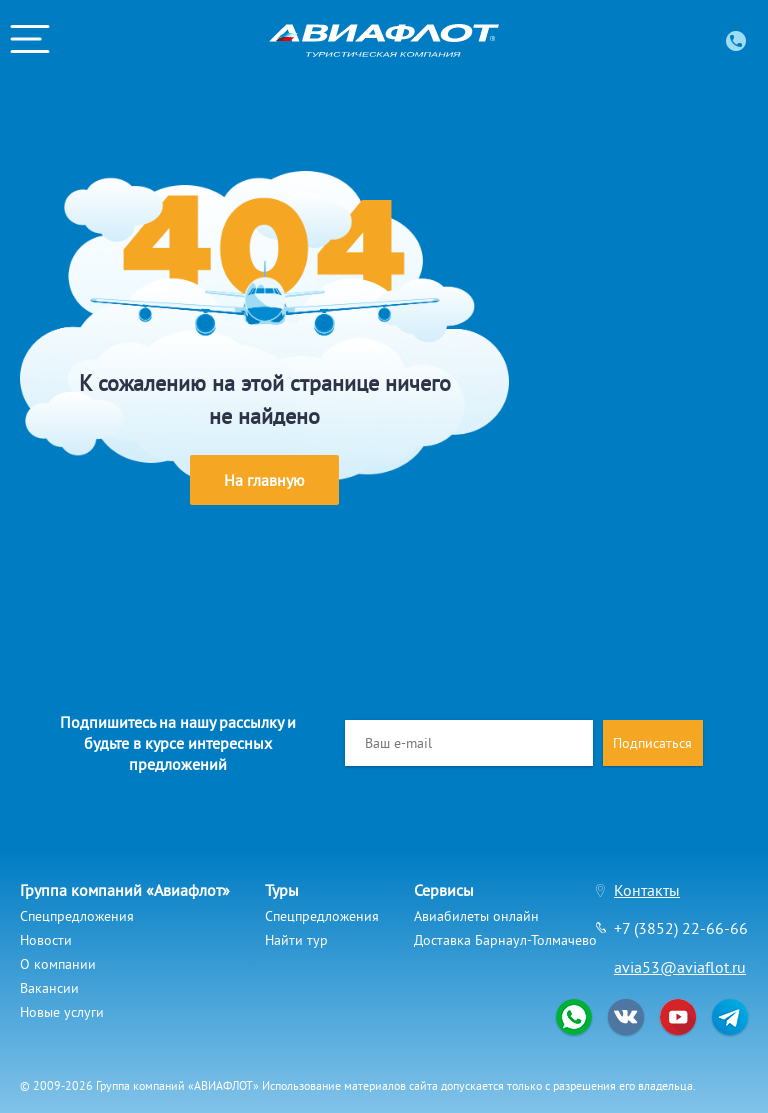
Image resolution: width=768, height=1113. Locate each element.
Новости (46, 940)
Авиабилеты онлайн (476, 916)
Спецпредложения (77, 916)
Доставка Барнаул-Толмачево (505, 940)
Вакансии (49, 988)
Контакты (647, 890)
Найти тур (296, 940)
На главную (264, 480)
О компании (58, 964)
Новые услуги (62, 1012)
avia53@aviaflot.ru (680, 967)
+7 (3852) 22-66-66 (681, 928)
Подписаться (652, 743)
